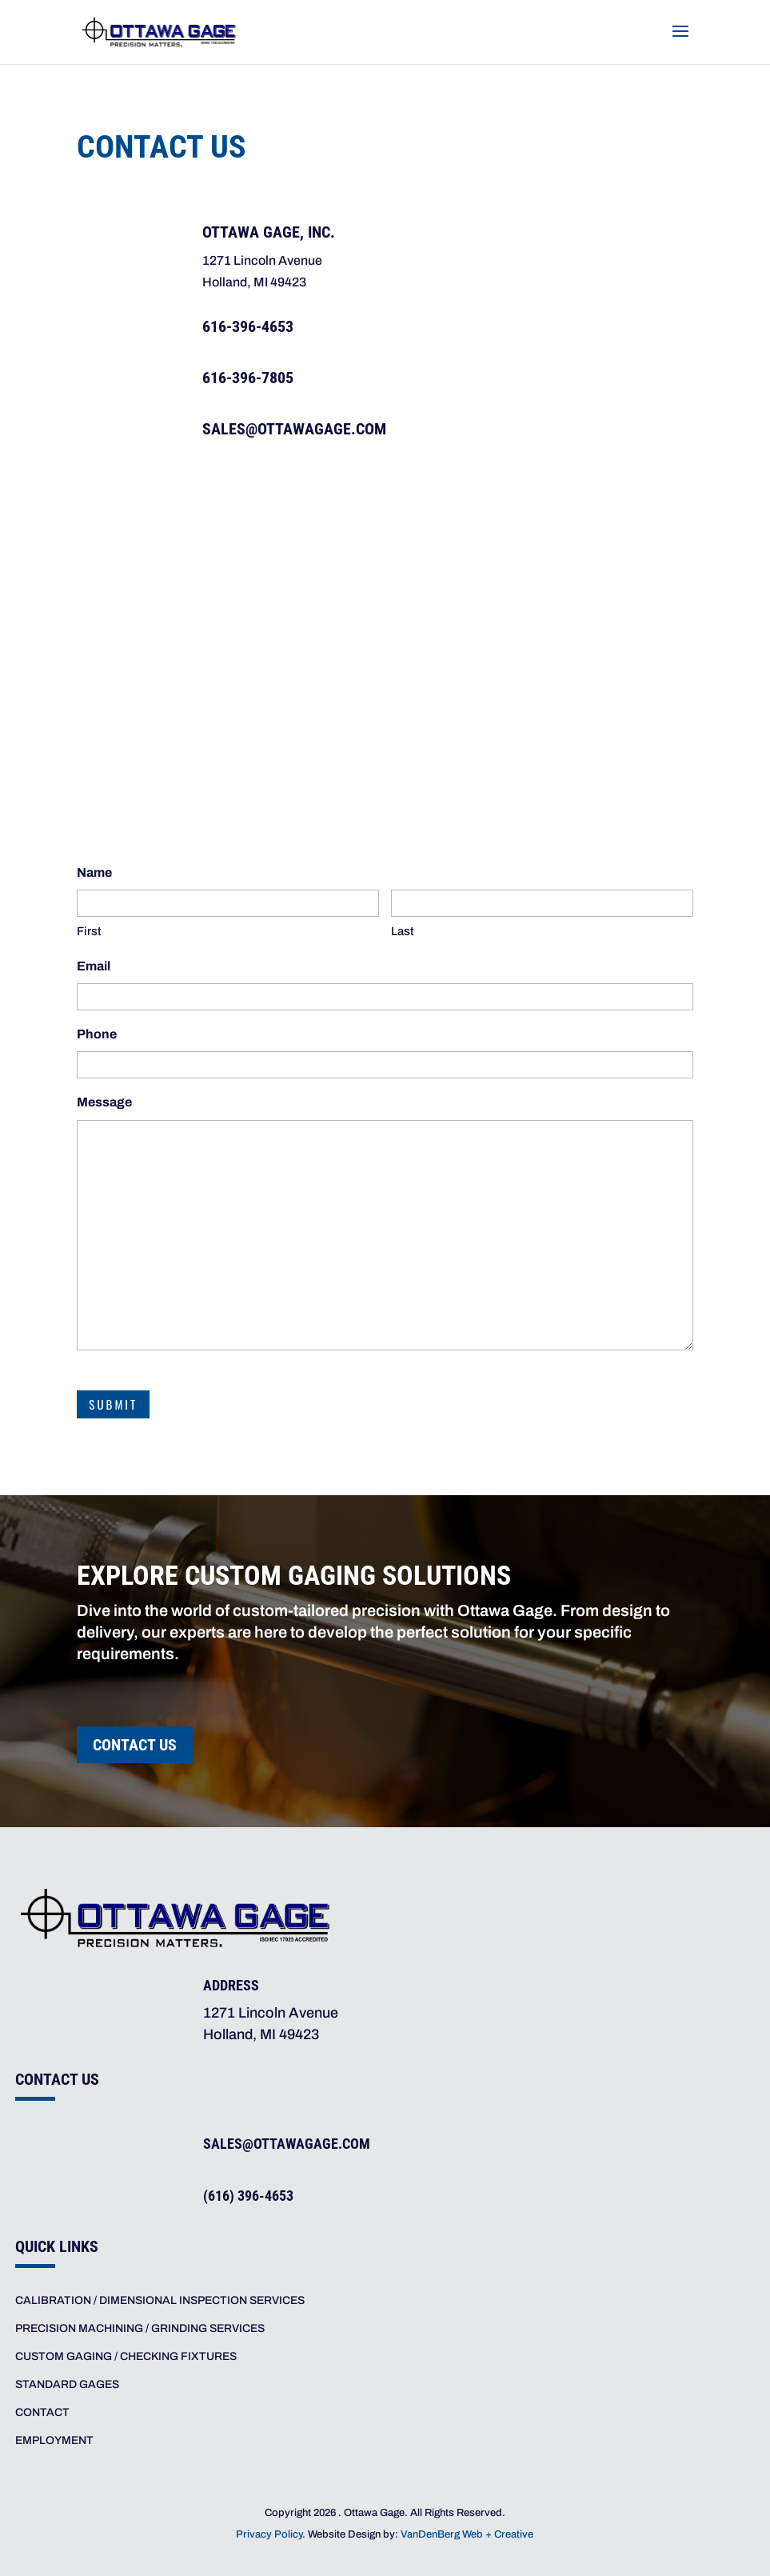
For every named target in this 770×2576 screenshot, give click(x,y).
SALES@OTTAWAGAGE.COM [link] (294, 428)
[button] (680, 41)
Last (402, 931)
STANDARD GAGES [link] (67, 2384)
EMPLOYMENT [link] (54, 2440)
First (89, 931)
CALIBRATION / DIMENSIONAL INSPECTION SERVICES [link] (160, 2300)
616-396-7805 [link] (247, 377)
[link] (158, 30)
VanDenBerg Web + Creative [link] (467, 2534)
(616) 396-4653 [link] (248, 2195)
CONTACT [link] (42, 2412)
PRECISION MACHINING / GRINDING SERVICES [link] (140, 2328)
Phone (97, 1034)
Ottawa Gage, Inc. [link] (268, 232)
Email (93, 966)
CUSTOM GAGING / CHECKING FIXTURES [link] (126, 2356)
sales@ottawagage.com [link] (286, 2143)
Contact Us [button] (135, 1744)
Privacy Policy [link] (269, 2534)
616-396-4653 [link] (247, 326)
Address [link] (231, 1985)
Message (104, 1102)
